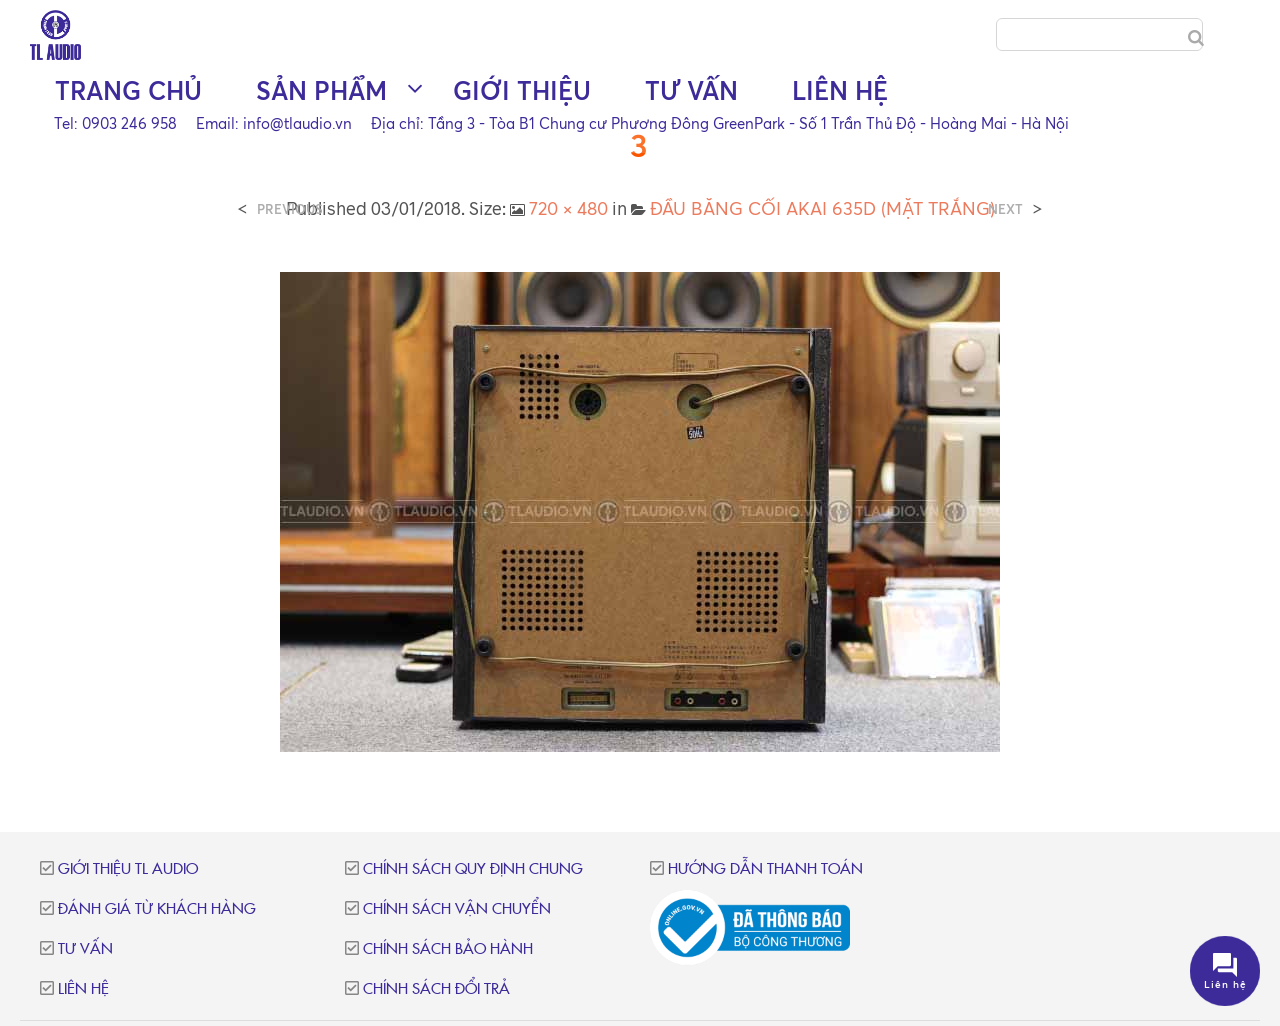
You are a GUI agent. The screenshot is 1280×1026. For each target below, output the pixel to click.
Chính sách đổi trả (436, 989)
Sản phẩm (321, 90)
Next (1005, 209)
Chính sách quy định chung (473, 869)
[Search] (1196, 38)
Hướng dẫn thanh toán (765, 869)
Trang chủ (128, 90)
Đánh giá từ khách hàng (157, 909)
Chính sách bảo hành (448, 949)
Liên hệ (840, 90)
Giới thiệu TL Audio (128, 869)
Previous (290, 209)
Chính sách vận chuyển (457, 909)
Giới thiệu (522, 90)
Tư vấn (691, 90)
